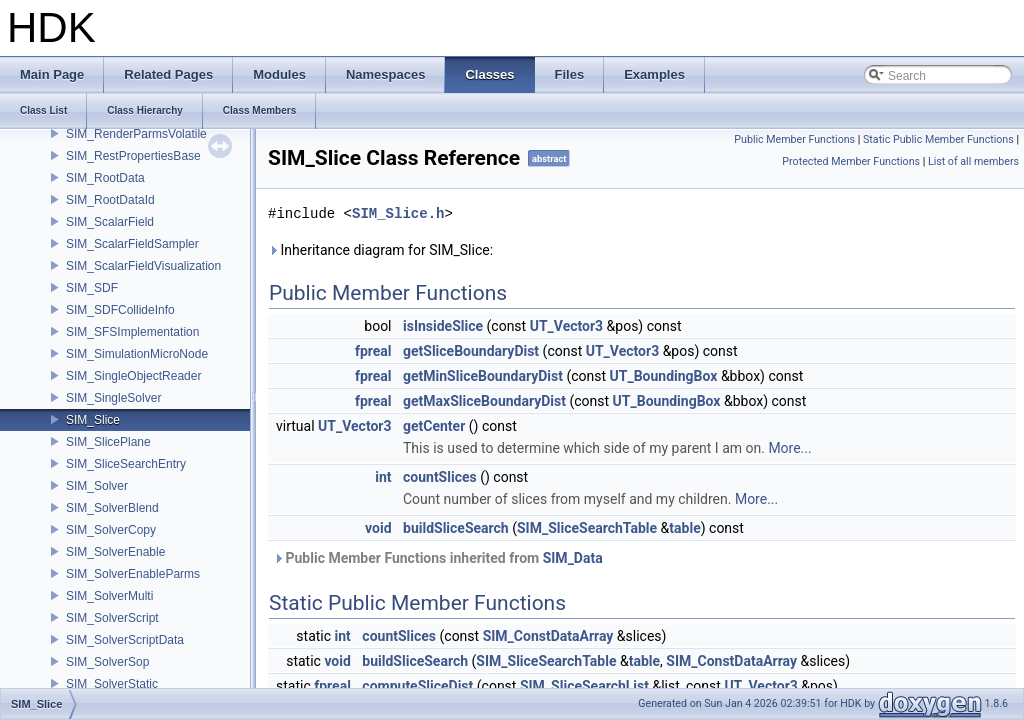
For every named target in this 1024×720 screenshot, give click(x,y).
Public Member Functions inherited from (438, 558)
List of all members (973, 161)
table (684, 528)
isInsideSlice (443, 326)
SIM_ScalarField (110, 222)
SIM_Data (573, 558)
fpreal (373, 351)
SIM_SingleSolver (113, 398)
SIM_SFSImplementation (132, 332)
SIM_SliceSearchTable (587, 528)
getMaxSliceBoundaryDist (484, 401)
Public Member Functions (794, 139)
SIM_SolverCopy (111, 530)
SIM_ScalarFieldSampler (132, 244)
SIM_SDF (92, 288)
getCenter (434, 426)
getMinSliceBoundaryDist (483, 376)
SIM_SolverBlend (112, 508)
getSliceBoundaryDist (471, 351)
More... (789, 448)
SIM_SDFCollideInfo (120, 310)
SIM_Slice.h (398, 213)
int (383, 477)
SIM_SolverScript (112, 618)
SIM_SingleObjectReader (133, 376)
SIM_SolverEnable (115, 552)
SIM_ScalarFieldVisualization (143, 266)
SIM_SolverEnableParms (133, 574)
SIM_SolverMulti (109, 596)
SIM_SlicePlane (108, 442)
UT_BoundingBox (664, 376)
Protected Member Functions (851, 161)
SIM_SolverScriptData (125, 640)
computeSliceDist (417, 686)
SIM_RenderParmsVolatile (136, 134)
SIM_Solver (97, 486)
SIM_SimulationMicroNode (137, 354)
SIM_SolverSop (107, 662)
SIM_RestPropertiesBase (133, 156)
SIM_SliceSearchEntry (126, 464)
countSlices (440, 477)
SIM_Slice (93, 420)
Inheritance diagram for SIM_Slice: (380, 250)
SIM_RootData (105, 178)
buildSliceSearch (456, 528)
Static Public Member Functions (938, 139)
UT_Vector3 (566, 326)
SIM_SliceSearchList (584, 686)
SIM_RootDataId (110, 200)
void (378, 528)
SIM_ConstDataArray (548, 636)
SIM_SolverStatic (112, 684)
